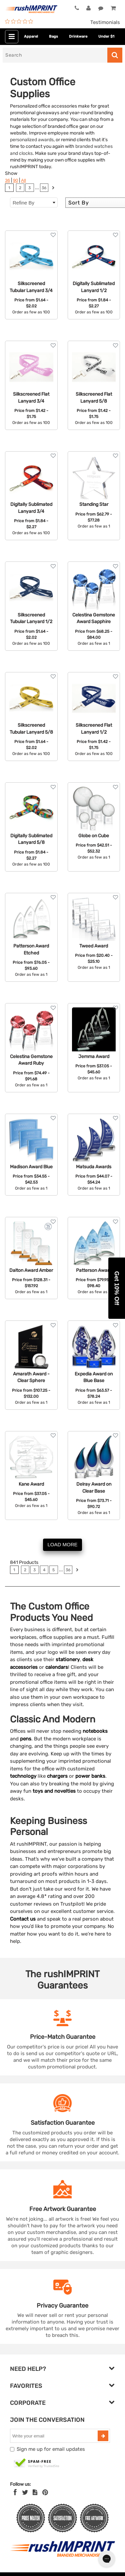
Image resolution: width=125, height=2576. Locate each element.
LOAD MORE (62, 1544)
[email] (55, 2435)
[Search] (55, 55)
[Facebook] (15, 2492)
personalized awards (32, 139)
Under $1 (106, 36)
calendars (56, 1667)
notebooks (95, 1731)
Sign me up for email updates (51, 2449)
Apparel (31, 36)
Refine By (34, 202)
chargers (57, 1776)
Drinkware (78, 36)
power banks (90, 1776)
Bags (53, 36)
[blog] (35, 2492)
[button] (116, 1288)
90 (15, 180)
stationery (68, 1659)
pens (25, 1739)
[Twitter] (25, 2492)
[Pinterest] (45, 2492)
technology (23, 1776)
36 (7, 180)
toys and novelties (54, 1791)
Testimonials (105, 22)
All (23, 180)
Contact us (23, 1919)
